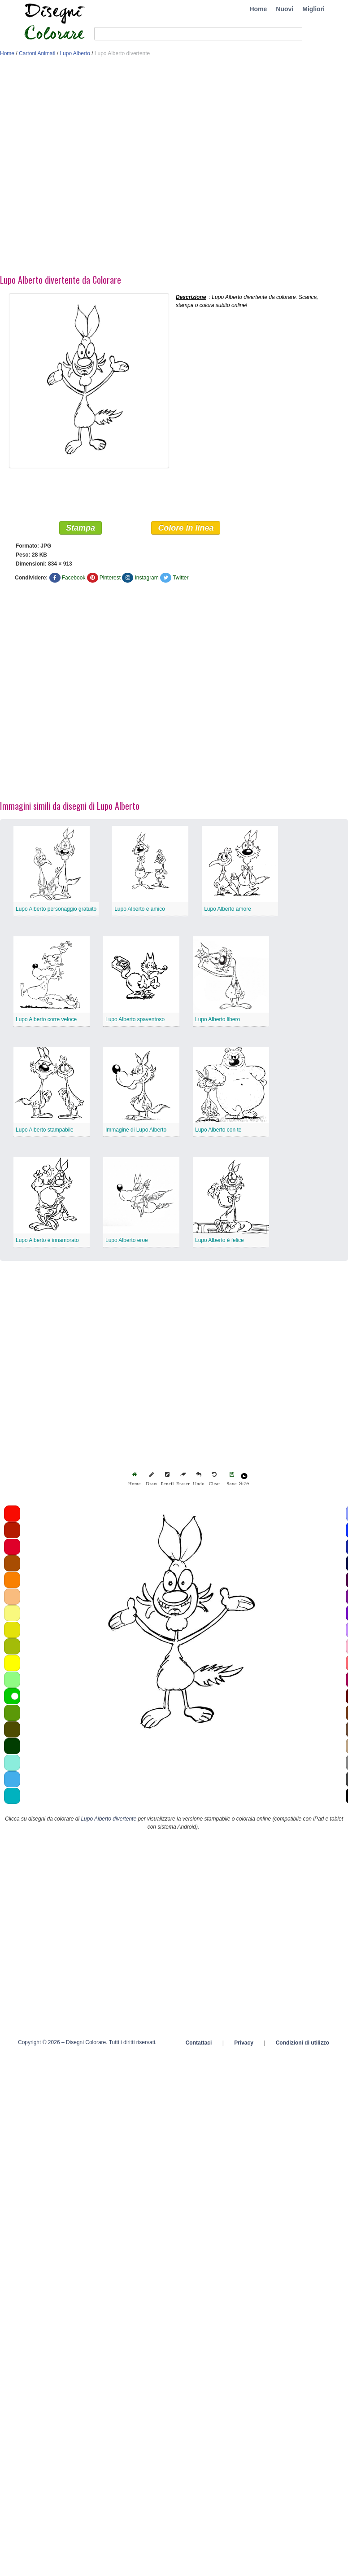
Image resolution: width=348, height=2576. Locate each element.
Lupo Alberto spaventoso (135, 1019)
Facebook (74, 578)
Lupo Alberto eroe (126, 1240)
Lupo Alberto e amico (139, 909)
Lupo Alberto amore (227, 909)
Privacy (243, 2043)
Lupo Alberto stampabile (45, 1130)
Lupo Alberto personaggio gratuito (56, 909)
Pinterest (110, 578)
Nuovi (284, 9)
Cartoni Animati (37, 53)
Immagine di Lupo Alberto (135, 1130)
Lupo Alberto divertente (108, 1819)
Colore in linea (185, 527)
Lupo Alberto (75, 53)
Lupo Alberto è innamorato (47, 1240)
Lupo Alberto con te (218, 1130)
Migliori (313, 9)
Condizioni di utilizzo (302, 2043)
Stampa (80, 527)
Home (258, 9)
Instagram (146, 578)
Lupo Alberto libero (217, 1019)
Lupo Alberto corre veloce (46, 1019)
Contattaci (199, 2043)
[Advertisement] (101, 167)
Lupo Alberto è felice (219, 1240)
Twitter (180, 578)
